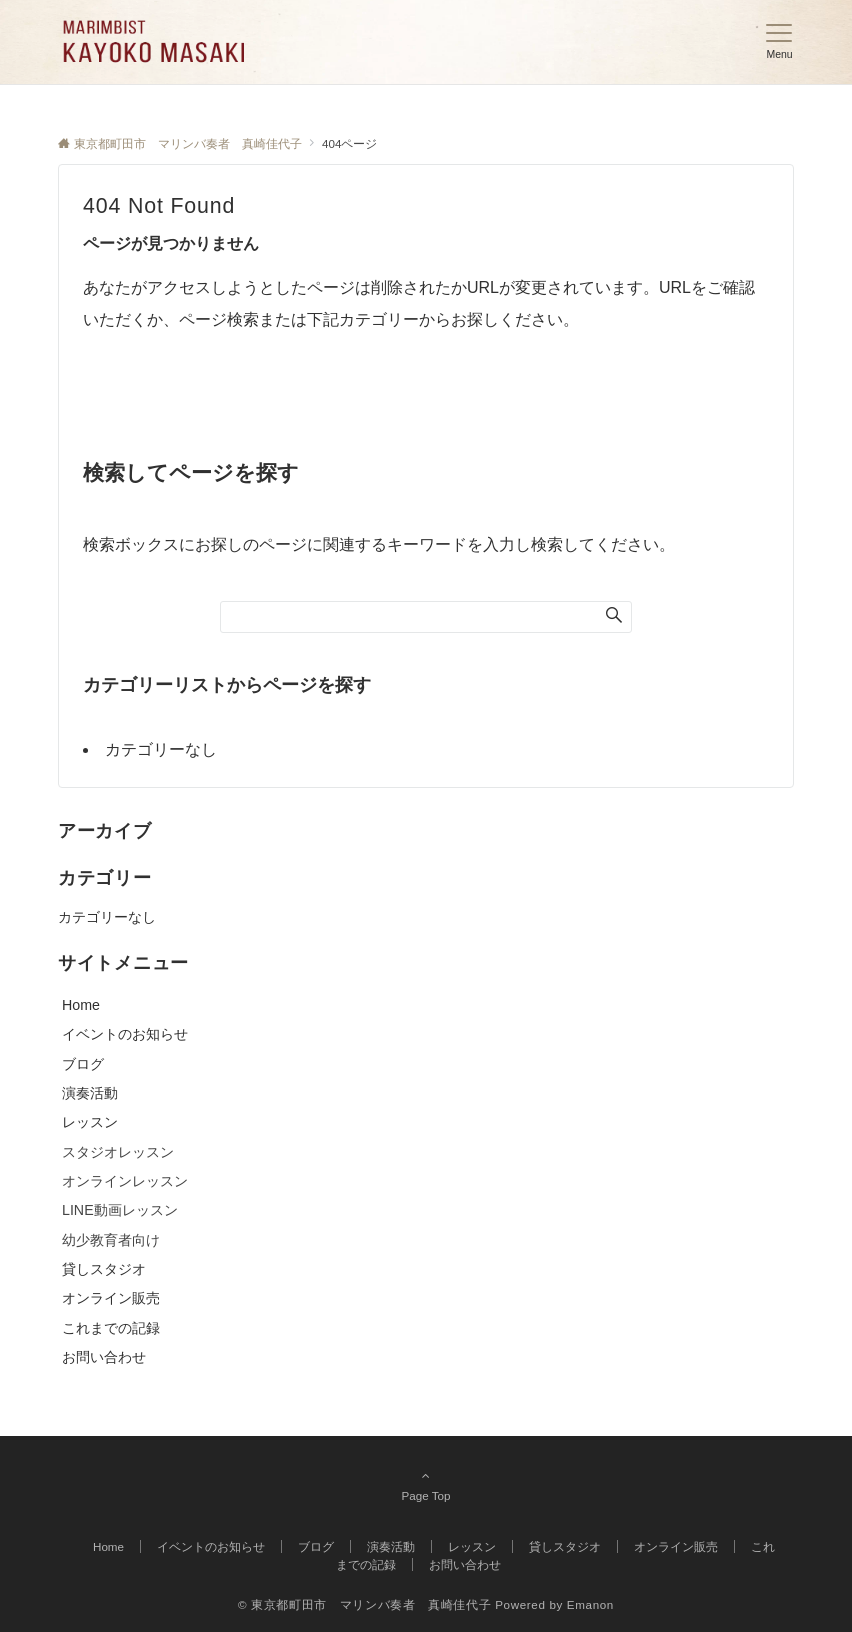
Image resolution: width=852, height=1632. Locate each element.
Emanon (590, 1604)
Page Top (426, 1485)
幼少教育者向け (111, 1240)
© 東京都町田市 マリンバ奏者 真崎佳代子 (364, 1604)
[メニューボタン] (779, 42)
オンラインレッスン (125, 1181)
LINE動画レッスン (120, 1210)
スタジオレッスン (118, 1152)
